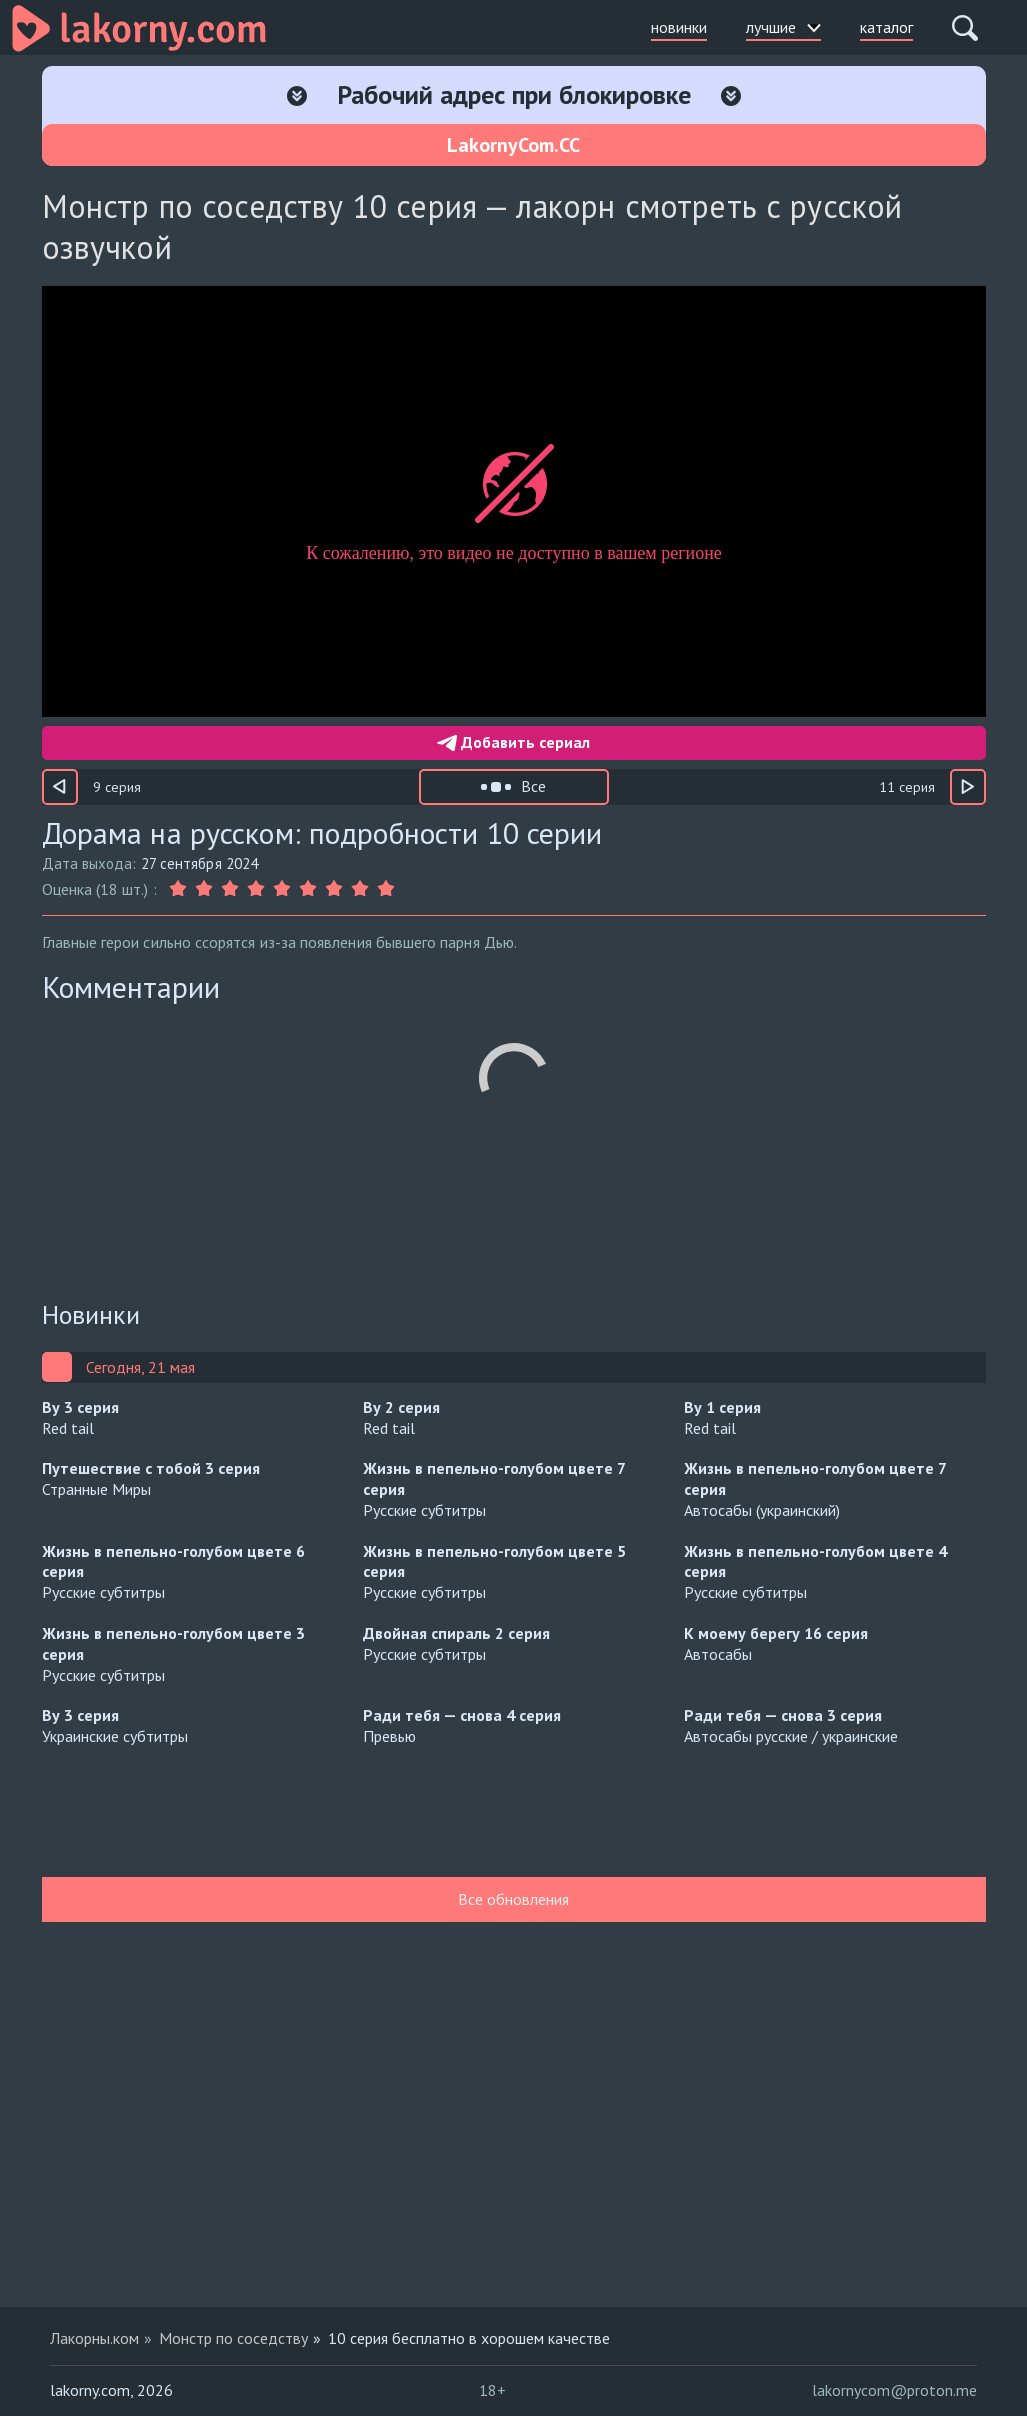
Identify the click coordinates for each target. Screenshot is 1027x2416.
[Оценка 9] (386, 889)
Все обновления (513, 1899)
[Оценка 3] (230, 889)
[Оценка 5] (282, 889)
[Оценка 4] (256, 889)
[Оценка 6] (308, 889)
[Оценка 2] (204, 889)
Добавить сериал (513, 742)
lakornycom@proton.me (894, 2390)
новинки (679, 27)
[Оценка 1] (180, 889)
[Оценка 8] (360, 889)
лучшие (783, 27)
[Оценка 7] (334, 889)
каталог (886, 27)
